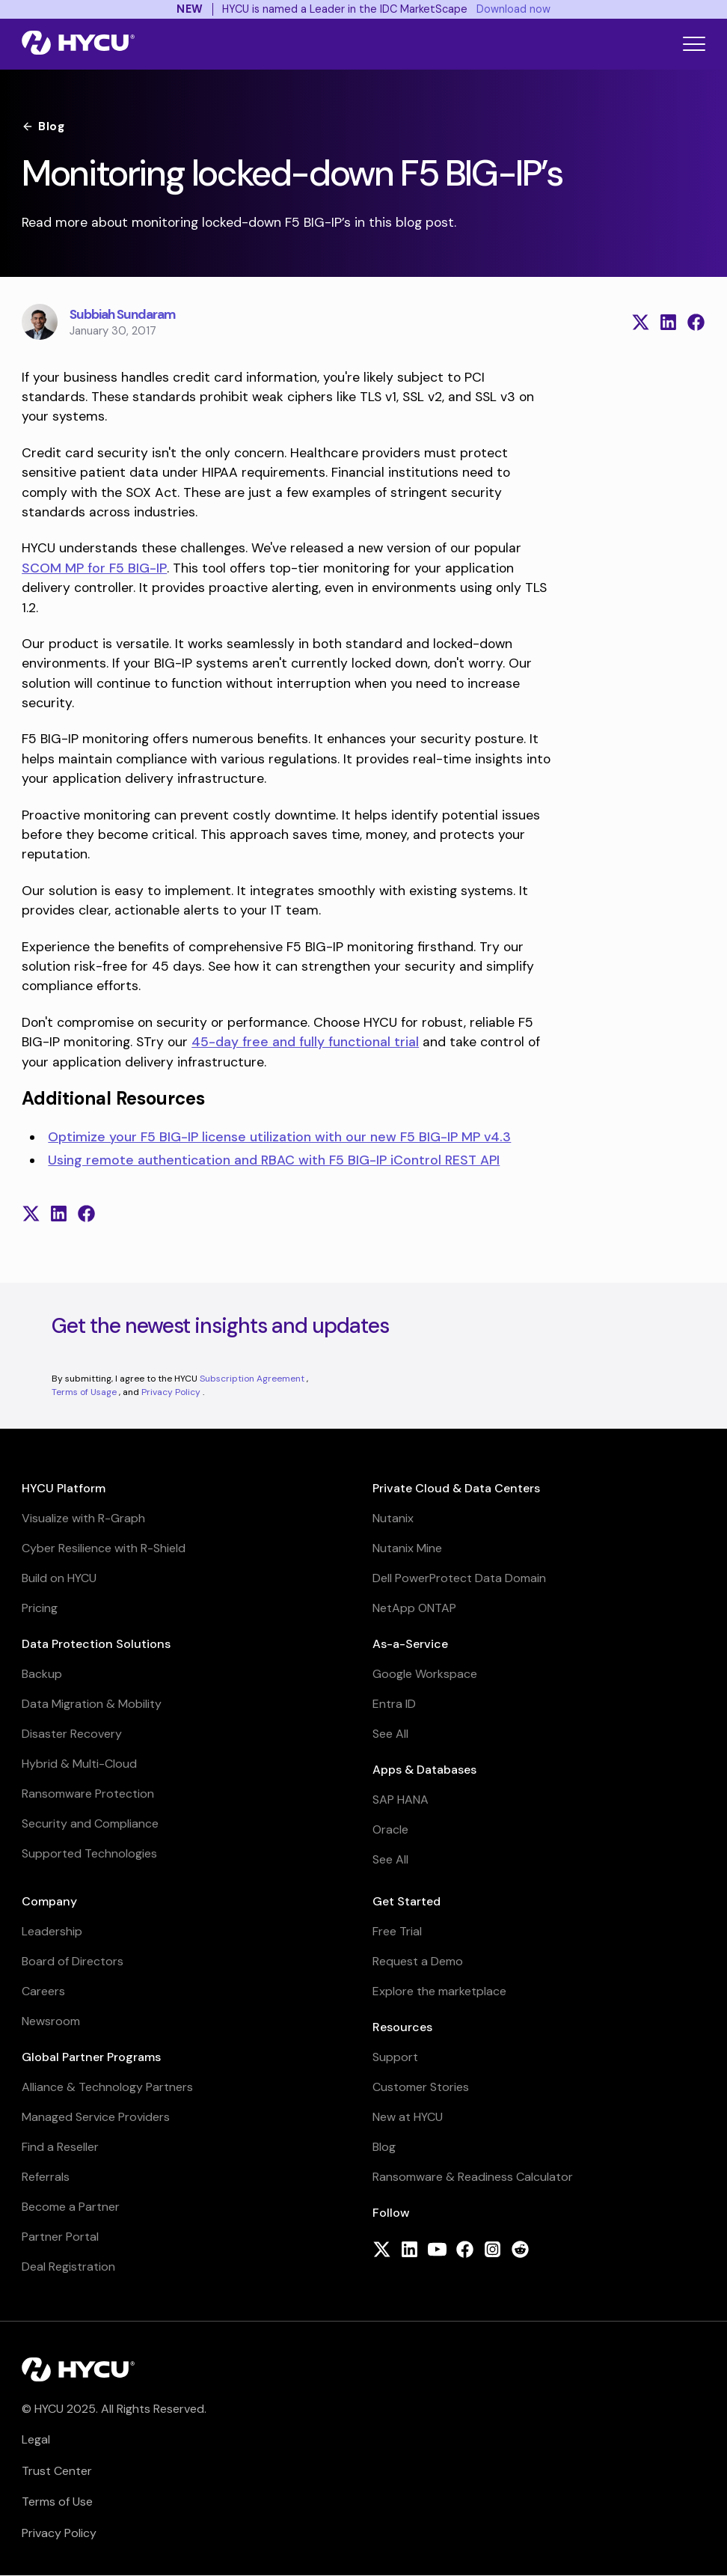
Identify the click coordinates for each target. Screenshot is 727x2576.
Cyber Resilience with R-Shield (103, 1548)
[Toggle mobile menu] (694, 43)
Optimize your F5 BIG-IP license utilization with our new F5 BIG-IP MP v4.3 (279, 1137)
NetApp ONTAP (414, 1608)
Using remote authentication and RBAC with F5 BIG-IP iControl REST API (274, 1160)
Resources (402, 2027)
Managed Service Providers (96, 2117)
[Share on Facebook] (696, 322)
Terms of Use (57, 2501)
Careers (43, 1991)
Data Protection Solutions (96, 1644)
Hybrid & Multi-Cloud (79, 1763)
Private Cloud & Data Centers (456, 1488)
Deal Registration (68, 2266)
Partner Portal (60, 2236)
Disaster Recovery (72, 1734)
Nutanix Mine (407, 1548)
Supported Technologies (89, 1853)
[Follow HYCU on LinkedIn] (409, 2251)
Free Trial (397, 1931)
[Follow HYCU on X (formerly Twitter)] (381, 2251)
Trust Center (57, 2471)
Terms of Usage (85, 1392)
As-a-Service (410, 1644)
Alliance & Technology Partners (107, 2087)
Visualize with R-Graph (83, 1518)
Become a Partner (71, 2207)
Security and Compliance (90, 1823)
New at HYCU (407, 2117)
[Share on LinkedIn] (668, 322)
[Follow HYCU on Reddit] (520, 2251)
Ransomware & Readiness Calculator (472, 2177)
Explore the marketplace (439, 1991)
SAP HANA (400, 1799)
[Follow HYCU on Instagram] (492, 2251)
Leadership (52, 1931)
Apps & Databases (424, 1769)
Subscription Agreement (253, 1379)
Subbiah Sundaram (122, 314)
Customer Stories (420, 2087)
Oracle (390, 1829)
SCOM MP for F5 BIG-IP (94, 568)
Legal (36, 2439)
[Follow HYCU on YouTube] (437, 2251)
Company (49, 1901)
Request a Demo (417, 1961)
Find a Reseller (60, 2147)
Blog (43, 126)
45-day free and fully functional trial (305, 1042)
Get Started (406, 1901)
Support (395, 2057)
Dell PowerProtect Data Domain (459, 1578)
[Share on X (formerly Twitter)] (640, 322)
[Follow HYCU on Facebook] (464, 2251)
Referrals (46, 2177)
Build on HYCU (59, 1578)
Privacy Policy (172, 1392)
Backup (42, 1674)
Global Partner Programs (91, 2057)
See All (390, 1734)
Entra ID (394, 1704)
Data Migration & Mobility (92, 1704)
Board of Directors (72, 1961)
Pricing (40, 1608)
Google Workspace (424, 1674)
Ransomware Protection (88, 1793)
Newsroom (51, 2021)
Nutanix (393, 1518)
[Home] (78, 44)
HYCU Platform (63, 1488)
